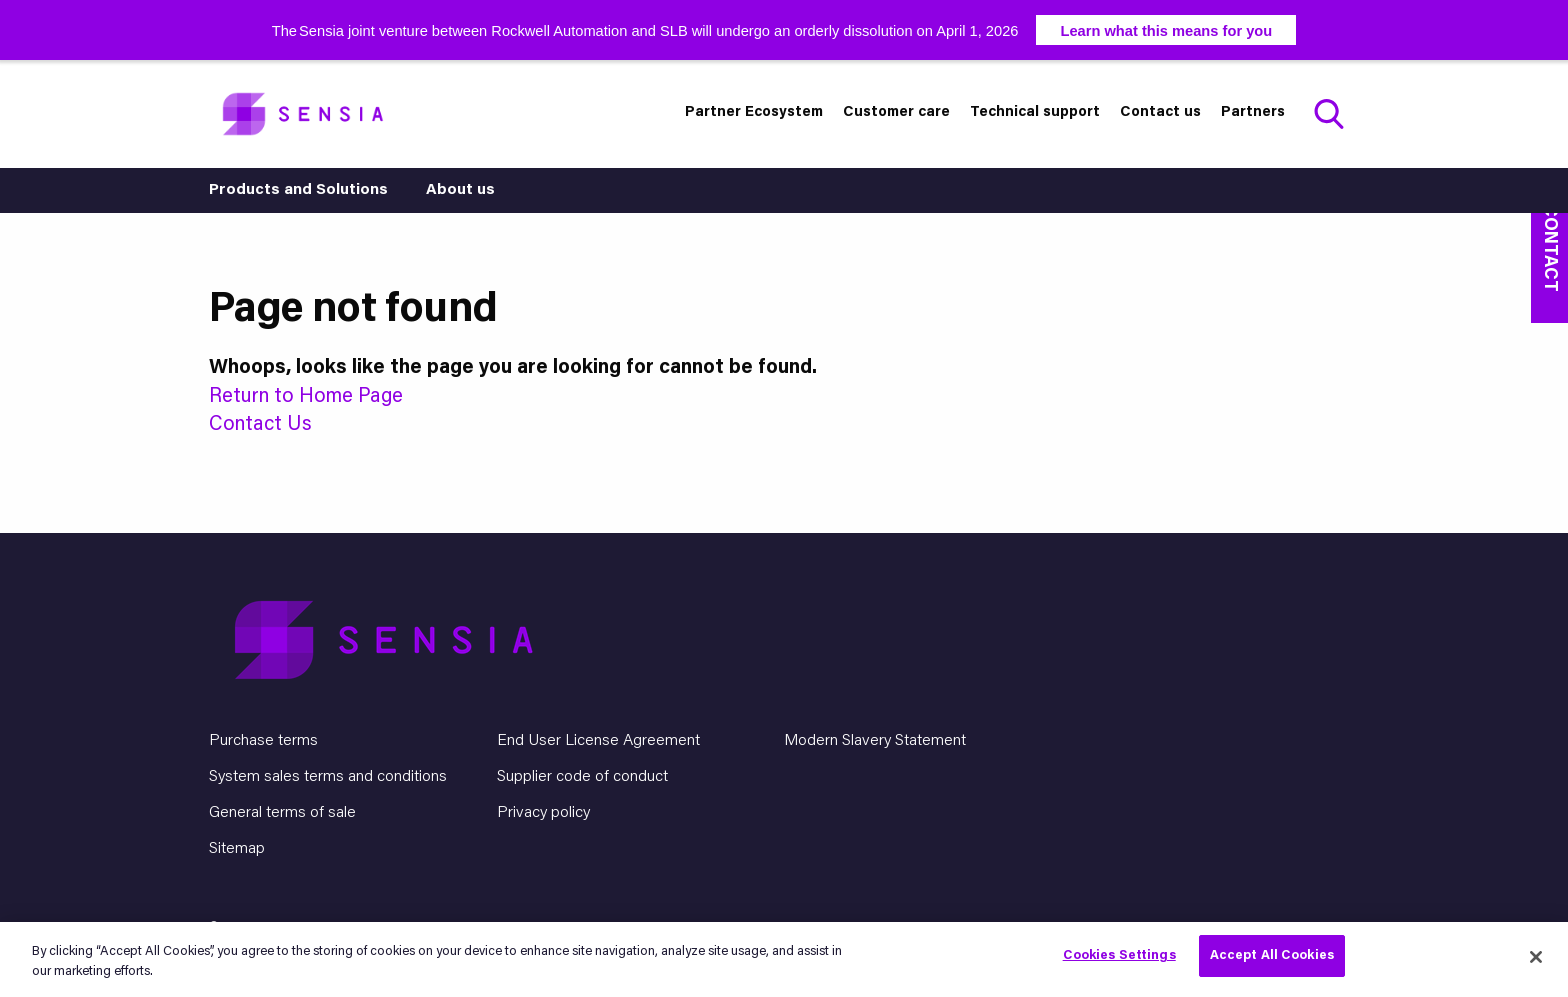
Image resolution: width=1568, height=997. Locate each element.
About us (460, 190)
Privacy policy (543, 813)
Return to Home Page (306, 397)
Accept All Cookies (1272, 955)
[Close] (1536, 957)
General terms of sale (282, 813)
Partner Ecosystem (754, 112)
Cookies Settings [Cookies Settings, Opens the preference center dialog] (1119, 955)
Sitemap (237, 849)
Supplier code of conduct (582, 777)
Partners (1253, 112)
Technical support (1035, 112)
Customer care (896, 112)
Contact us (1160, 112)
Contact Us (260, 425)
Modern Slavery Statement (875, 741)
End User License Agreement (598, 741)
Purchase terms (263, 741)
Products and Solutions (298, 190)
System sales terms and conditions (328, 777)
